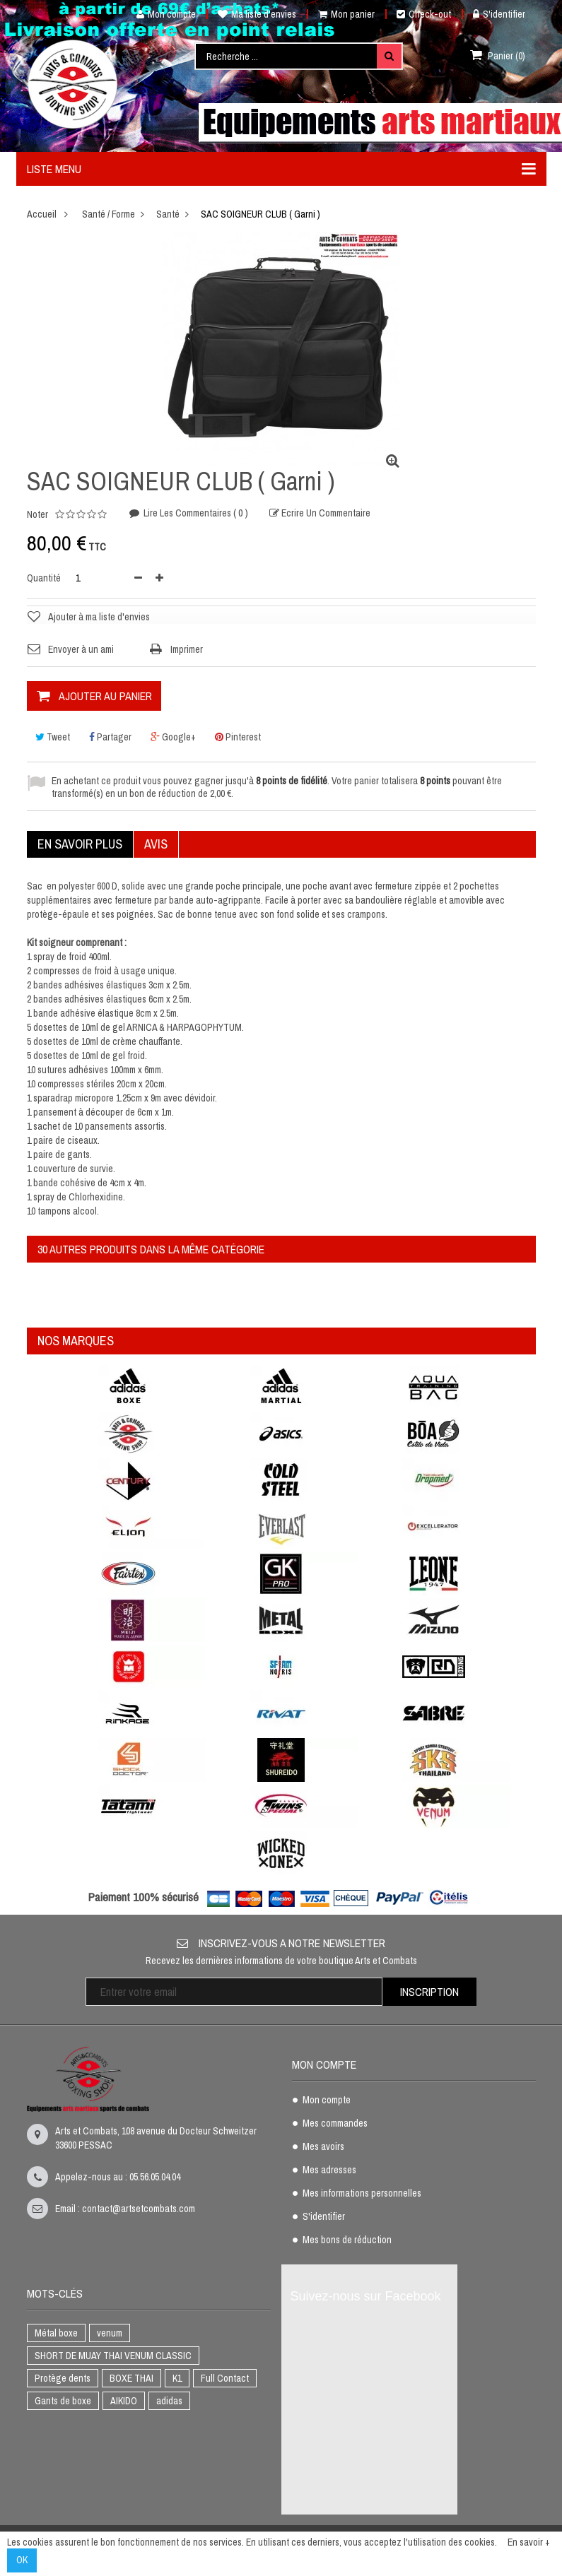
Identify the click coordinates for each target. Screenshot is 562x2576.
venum (109, 2333)
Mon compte (161, 14)
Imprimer (186, 649)
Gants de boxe (63, 2400)
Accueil (42, 214)
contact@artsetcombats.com (138, 2208)
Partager (110, 737)
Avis (156, 844)
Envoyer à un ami (81, 649)
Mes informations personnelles (362, 2193)
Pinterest (238, 737)
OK (22, 2559)
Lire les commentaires (194, 513)
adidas (169, 2400)
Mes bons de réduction (347, 2240)
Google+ (173, 737)
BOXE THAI (131, 2378)
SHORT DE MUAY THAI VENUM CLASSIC (113, 2355)
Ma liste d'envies (257, 14)
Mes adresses (329, 2170)
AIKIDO (123, 2400)
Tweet (52, 737)
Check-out (424, 14)
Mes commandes (335, 2123)
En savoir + (529, 2542)
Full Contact (225, 2378)
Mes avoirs (323, 2147)
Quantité (44, 578)
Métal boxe (56, 2333)
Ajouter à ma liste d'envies (99, 616)
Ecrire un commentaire (324, 514)
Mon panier (346, 14)
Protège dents (62, 2378)
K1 (177, 2378)
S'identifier (499, 14)
